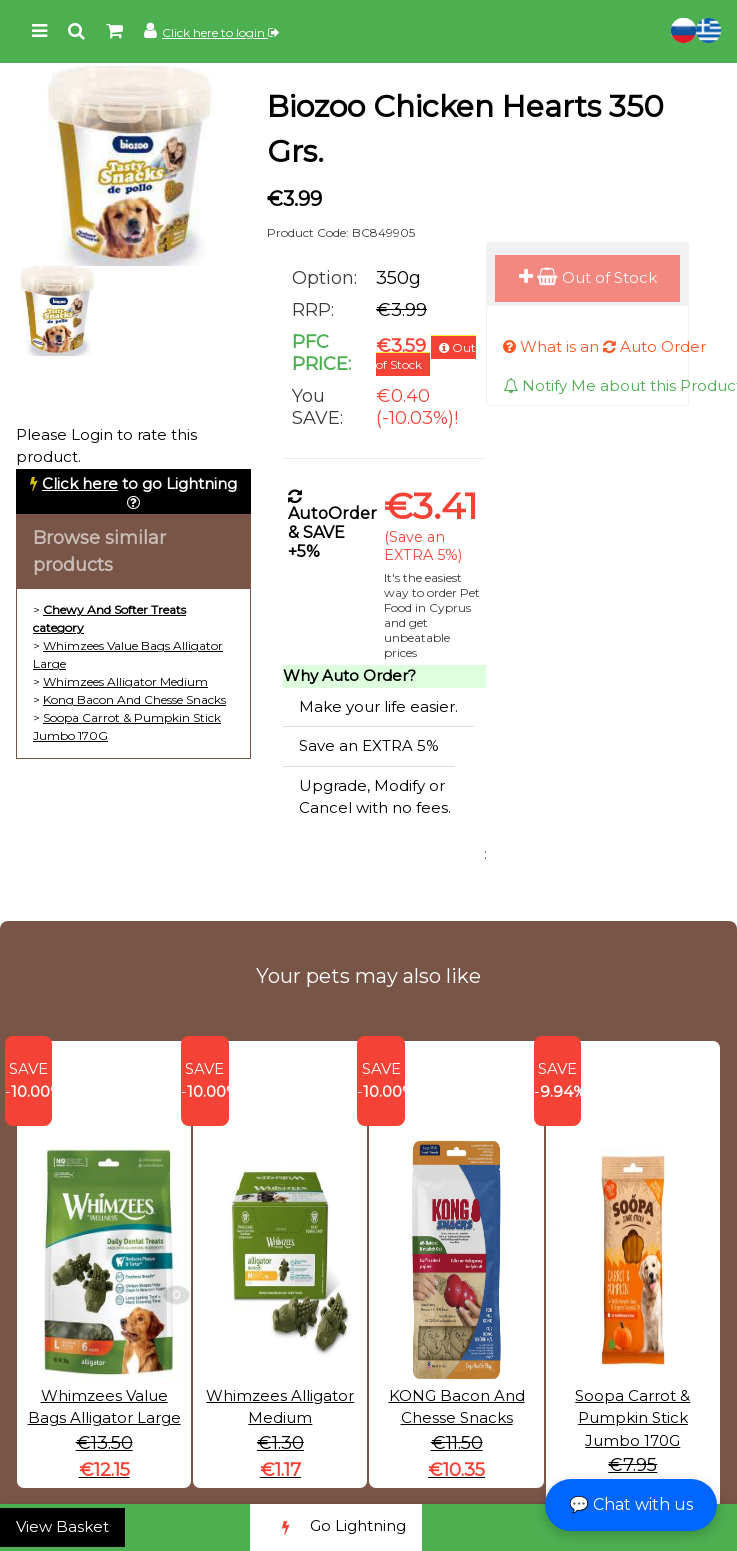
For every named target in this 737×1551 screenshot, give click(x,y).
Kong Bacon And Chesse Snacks (134, 699)
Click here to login (220, 32)
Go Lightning (336, 1527)
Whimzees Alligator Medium (125, 681)
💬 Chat (631, 1504)
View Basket (62, 1526)
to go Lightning (139, 483)
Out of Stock (588, 277)
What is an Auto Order (604, 346)
